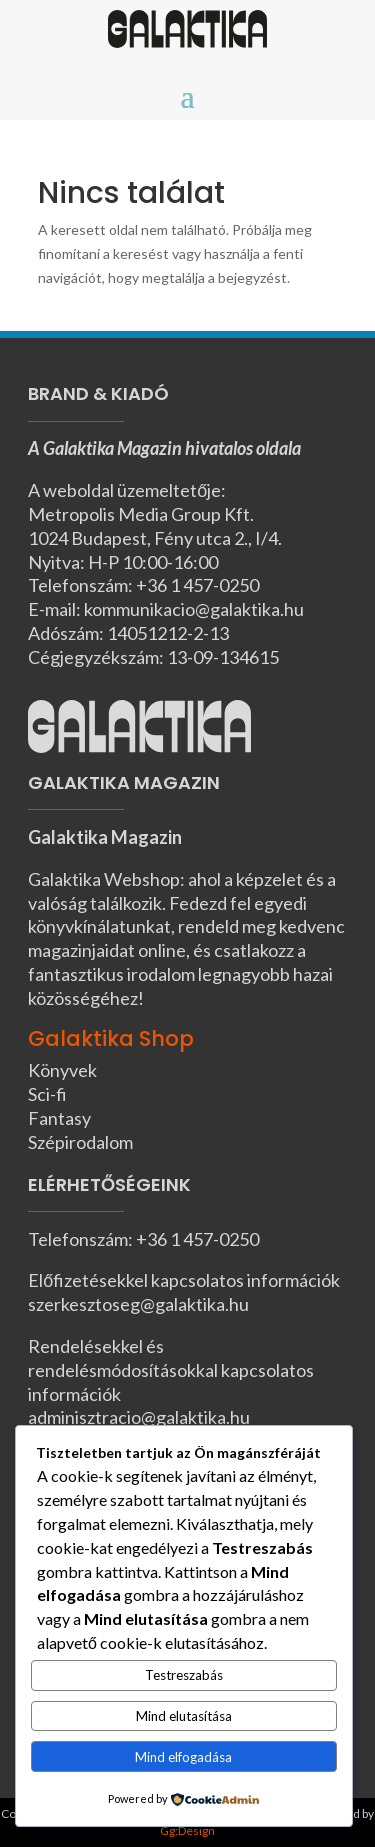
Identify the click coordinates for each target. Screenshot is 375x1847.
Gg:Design (187, 1830)
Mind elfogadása (183, 1757)
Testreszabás (184, 1675)
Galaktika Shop (111, 1038)
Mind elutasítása (184, 1716)
